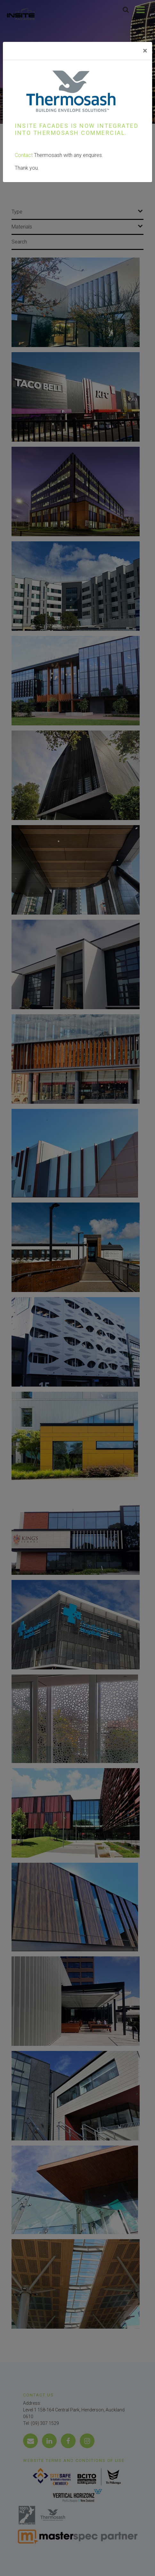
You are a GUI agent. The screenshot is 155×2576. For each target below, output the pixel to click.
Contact (24, 155)
